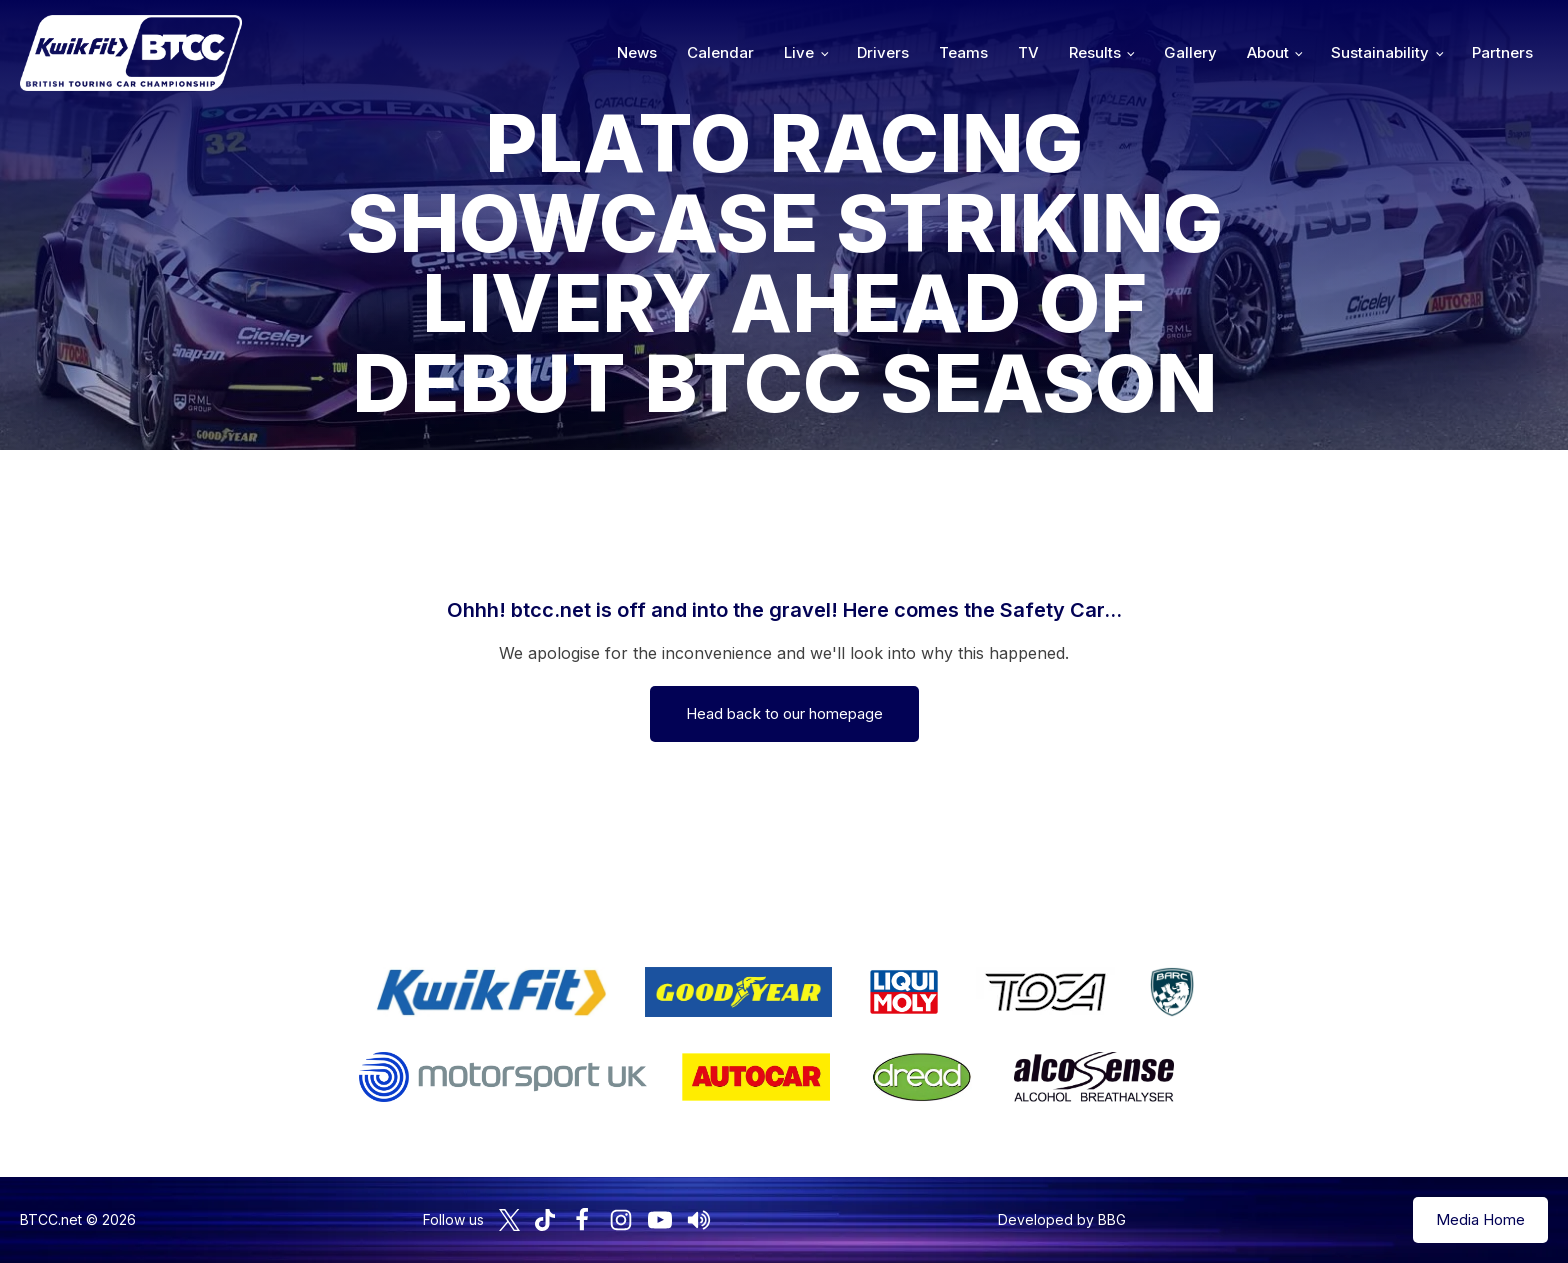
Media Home (1480, 1219)
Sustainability (1380, 52)
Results (1095, 52)
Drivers (883, 52)
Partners (1502, 52)
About (1268, 52)
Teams (963, 52)
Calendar (720, 52)
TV (1028, 52)
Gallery (1190, 52)
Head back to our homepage (784, 713)
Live (799, 52)
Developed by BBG (1062, 1219)
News (637, 52)
